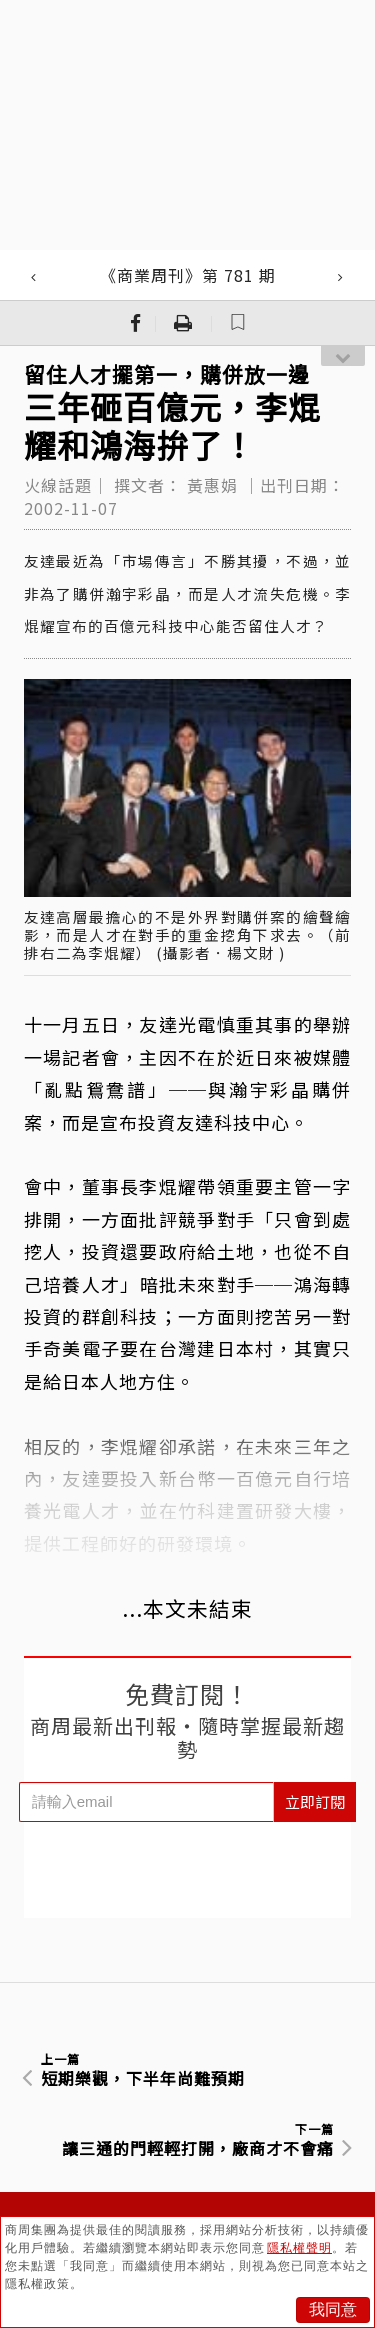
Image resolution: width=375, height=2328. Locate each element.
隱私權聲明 (299, 2248)
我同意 (333, 2309)
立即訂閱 (315, 1801)
